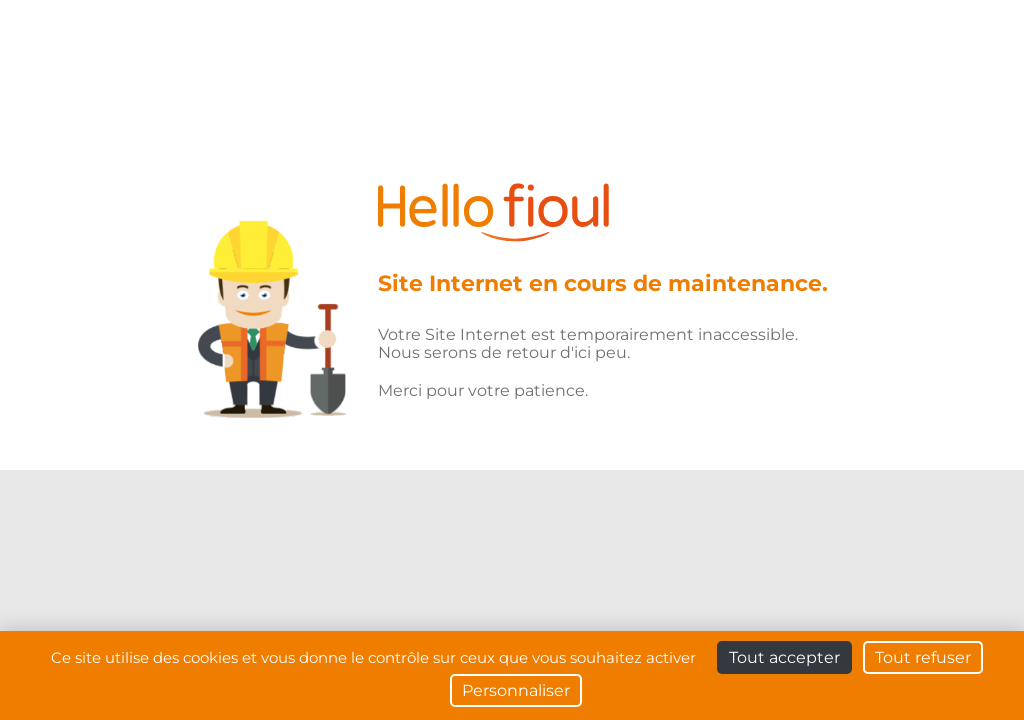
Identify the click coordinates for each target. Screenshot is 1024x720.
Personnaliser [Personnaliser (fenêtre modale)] (516, 690)
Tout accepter (784, 657)
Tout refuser (923, 657)
